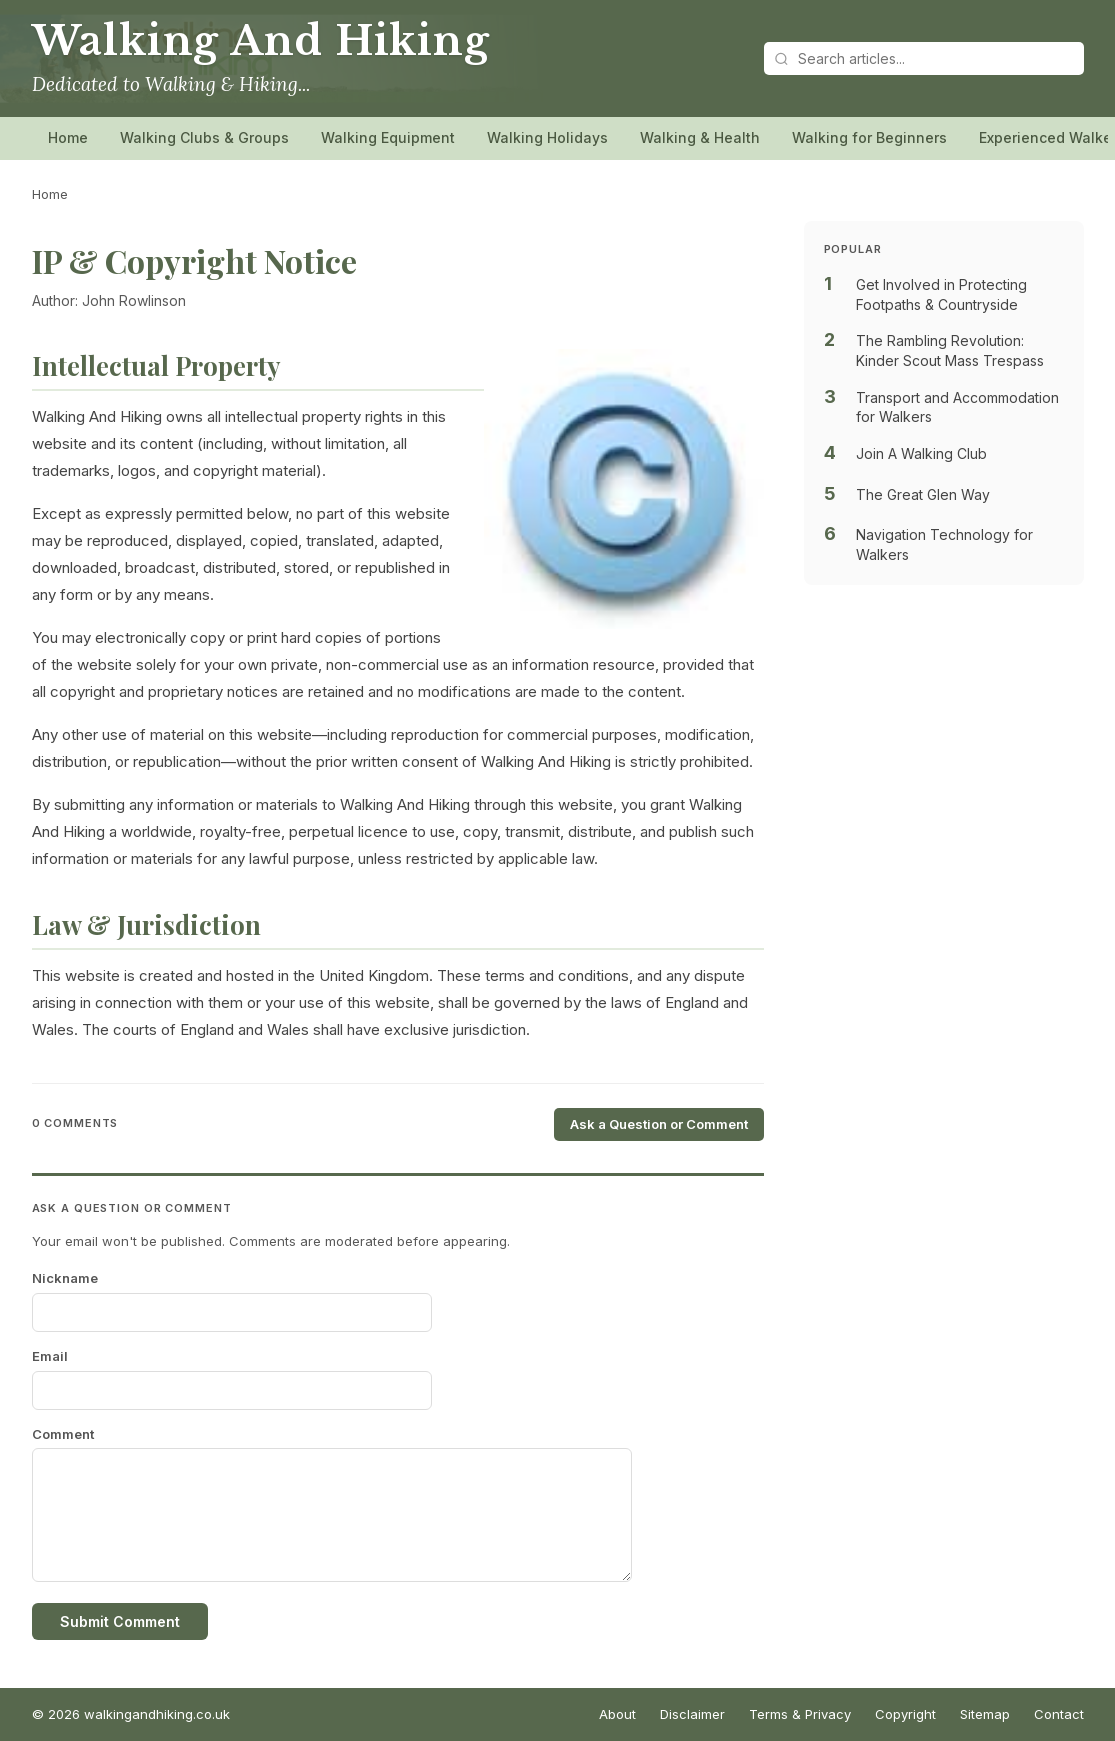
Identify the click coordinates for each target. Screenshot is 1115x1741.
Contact (1059, 1714)
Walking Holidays (547, 137)
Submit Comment (120, 1621)
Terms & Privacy (800, 1714)
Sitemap (985, 1714)
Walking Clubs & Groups (204, 137)
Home (68, 137)
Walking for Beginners (869, 137)
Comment (63, 1434)
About (617, 1714)
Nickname (65, 1278)
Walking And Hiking (261, 41)
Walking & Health (700, 137)
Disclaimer (692, 1714)
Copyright (905, 1714)
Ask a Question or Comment (659, 1124)
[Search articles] (924, 58)
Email (50, 1356)
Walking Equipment (388, 137)
